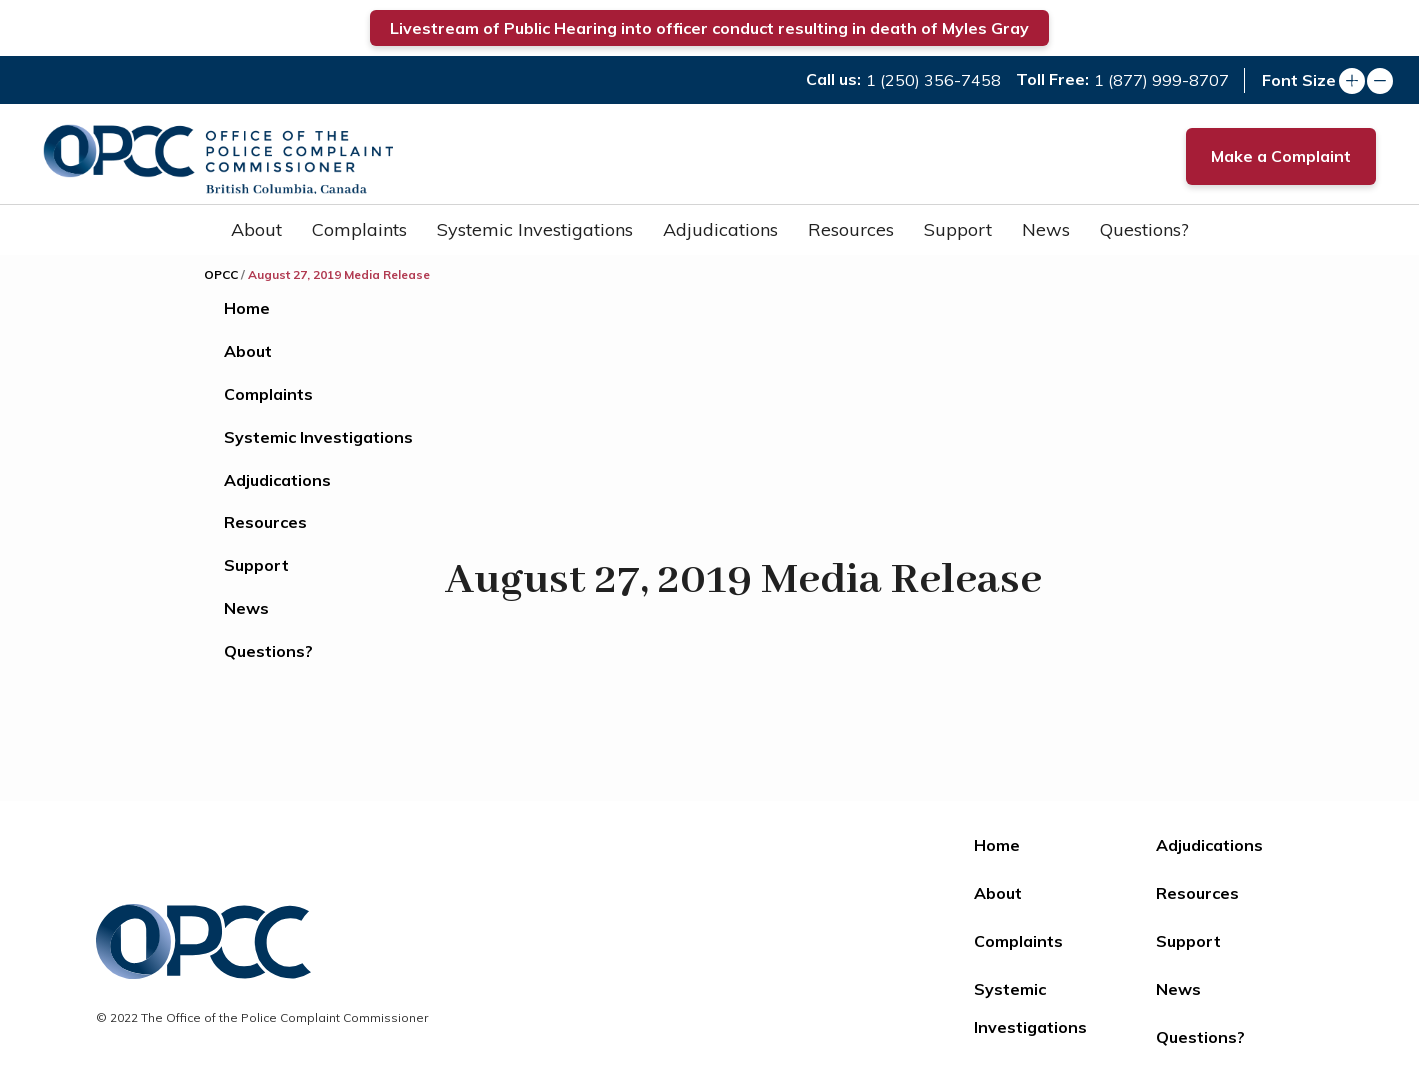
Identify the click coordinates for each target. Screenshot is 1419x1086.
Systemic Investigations (535, 229)
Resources (851, 229)
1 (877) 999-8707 (1161, 80)
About (256, 229)
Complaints (359, 229)
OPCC (221, 274)
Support (958, 229)
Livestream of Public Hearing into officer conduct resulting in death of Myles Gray (709, 28)
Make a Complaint (1281, 156)
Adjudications (720, 229)
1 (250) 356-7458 (933, 80)
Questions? (1144, 229)
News (1046, 229)
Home (247, 308)
